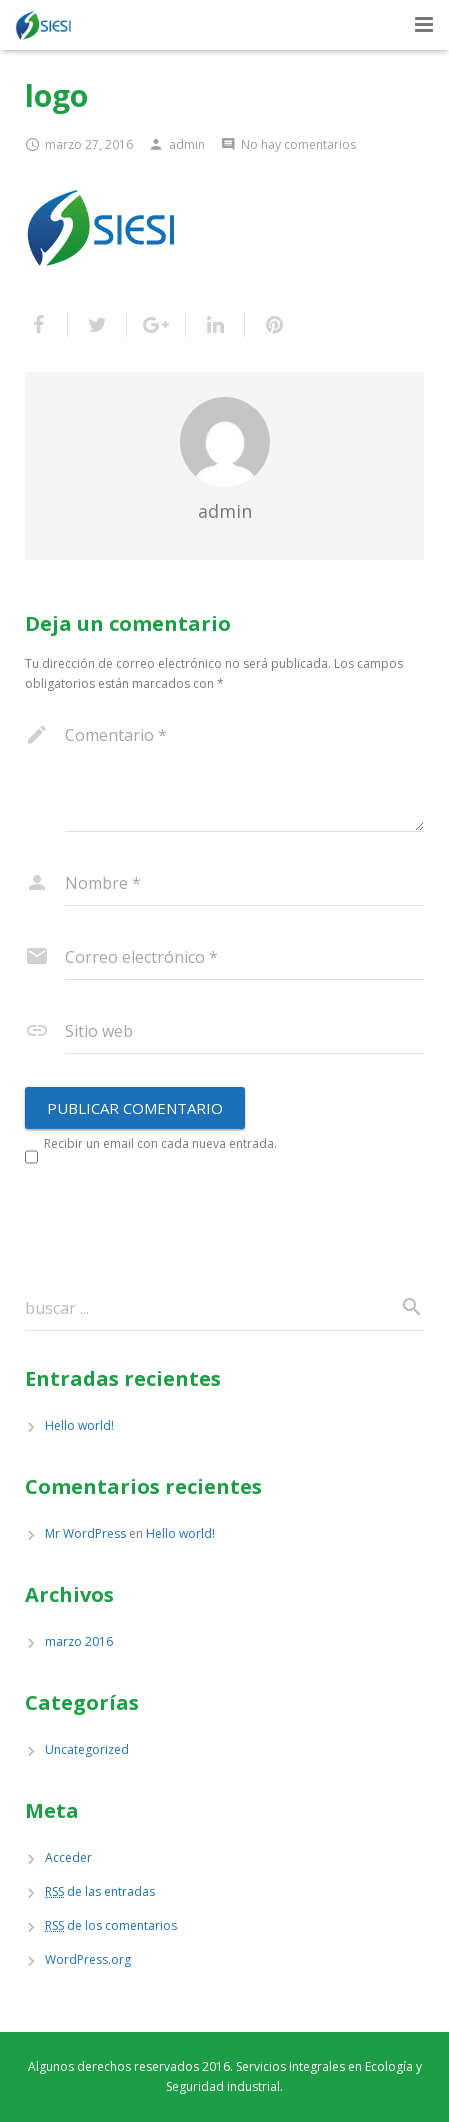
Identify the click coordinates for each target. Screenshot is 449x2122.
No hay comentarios (298, 144)
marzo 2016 (79, 1641)
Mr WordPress (85, 1533)
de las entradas (100, 1891)
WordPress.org (88, 1959)
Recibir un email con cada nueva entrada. (160, 1143)
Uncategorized (87, 1749)
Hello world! (79, 1425)
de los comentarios (111, 1925)
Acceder (68, 1857)
